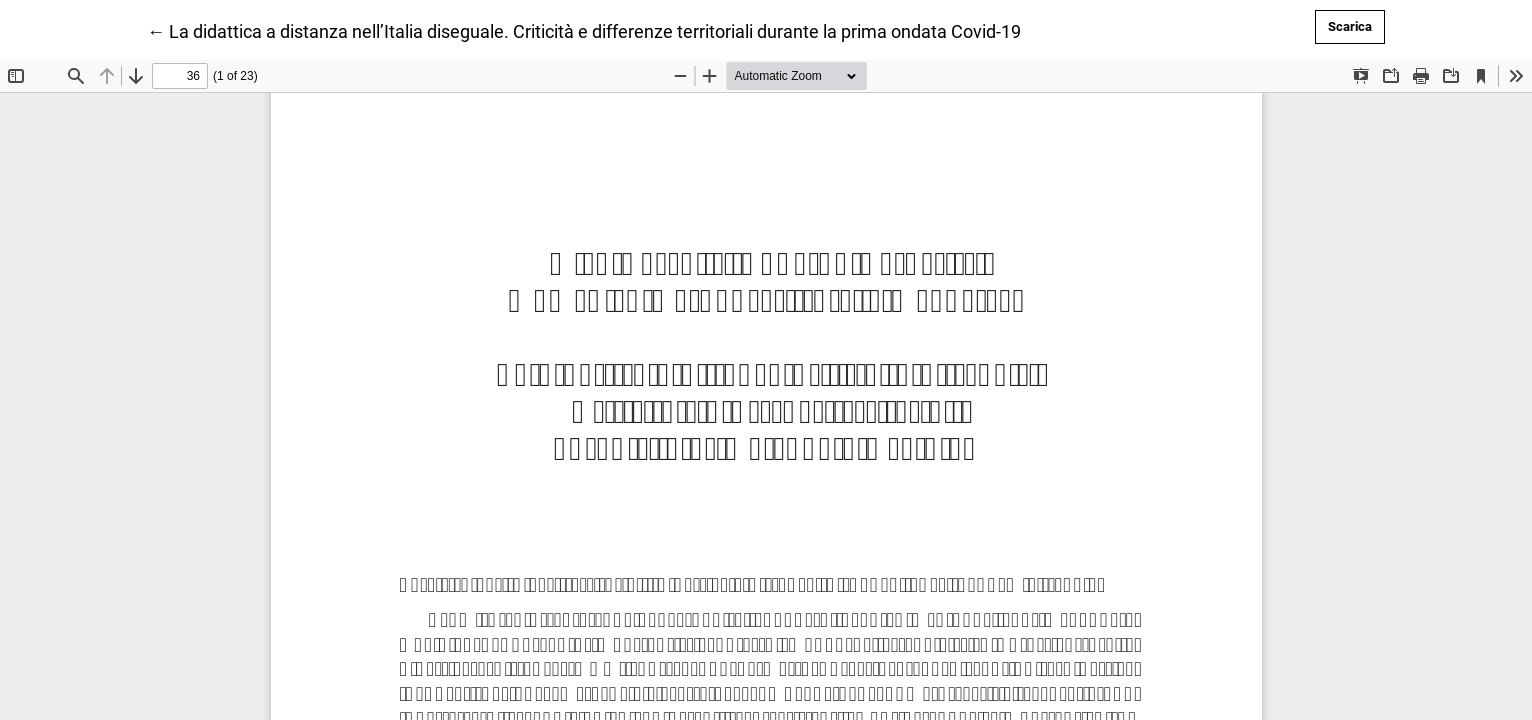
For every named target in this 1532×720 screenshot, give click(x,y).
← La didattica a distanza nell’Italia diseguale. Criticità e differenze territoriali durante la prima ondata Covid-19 (584, 30)
